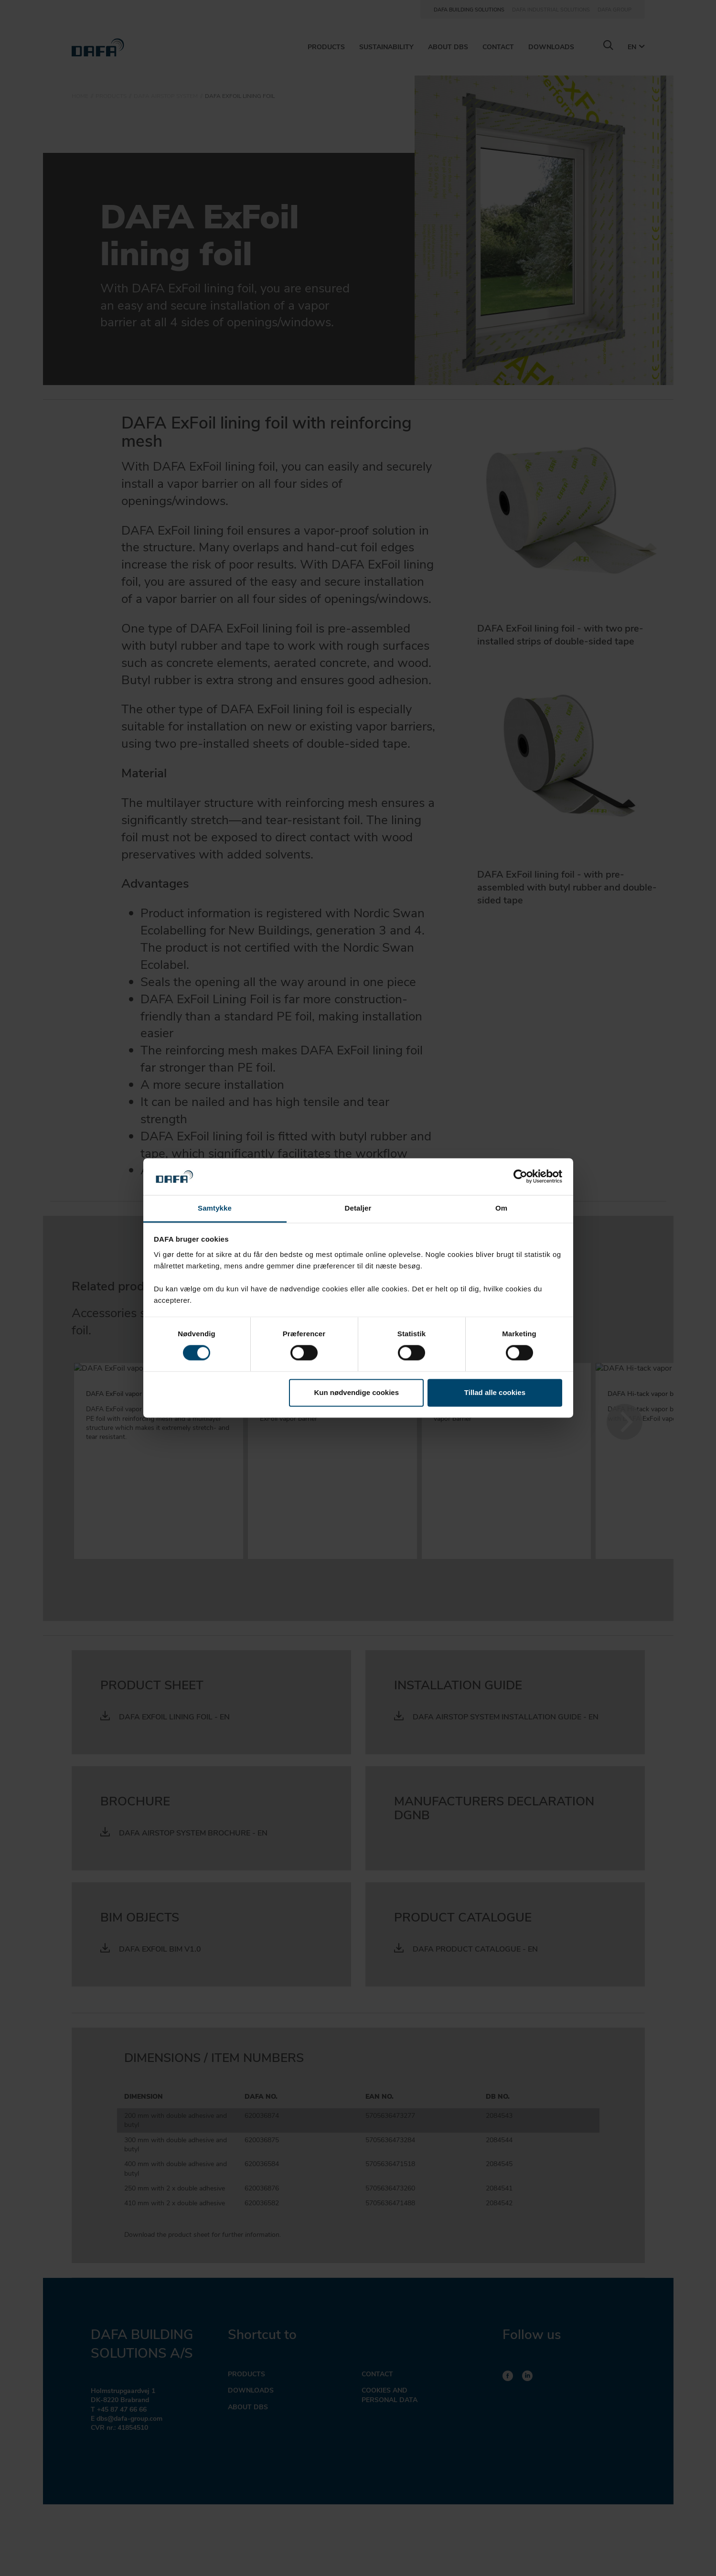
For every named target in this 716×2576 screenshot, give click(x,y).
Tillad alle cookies (494, 1392)
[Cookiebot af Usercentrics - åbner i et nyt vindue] (520, 1177)
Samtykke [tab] (215, 1208)
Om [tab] (501, 1208)
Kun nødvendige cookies (356, 1392)
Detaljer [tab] (358, 1208)
